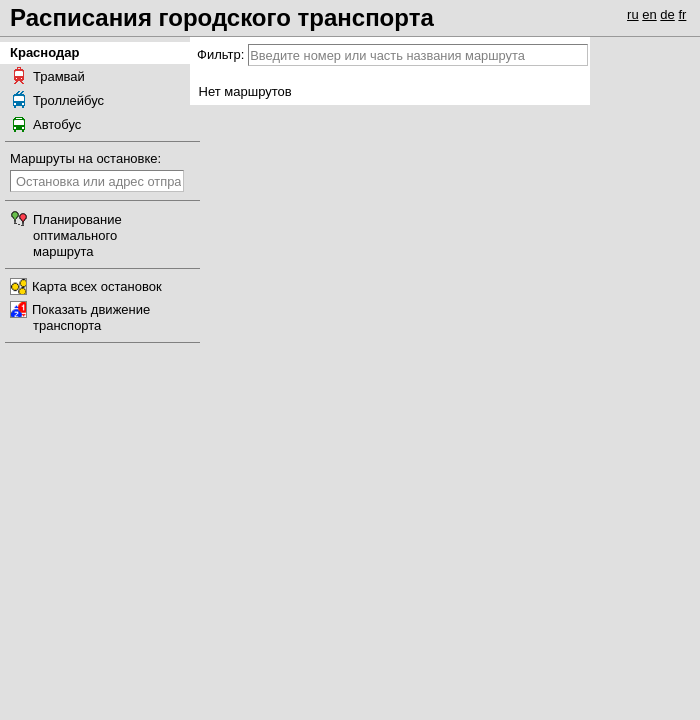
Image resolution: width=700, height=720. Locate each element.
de (667, 14)
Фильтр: (220, 54)
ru (633, 14)
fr (682, 14)
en (649, 14)
